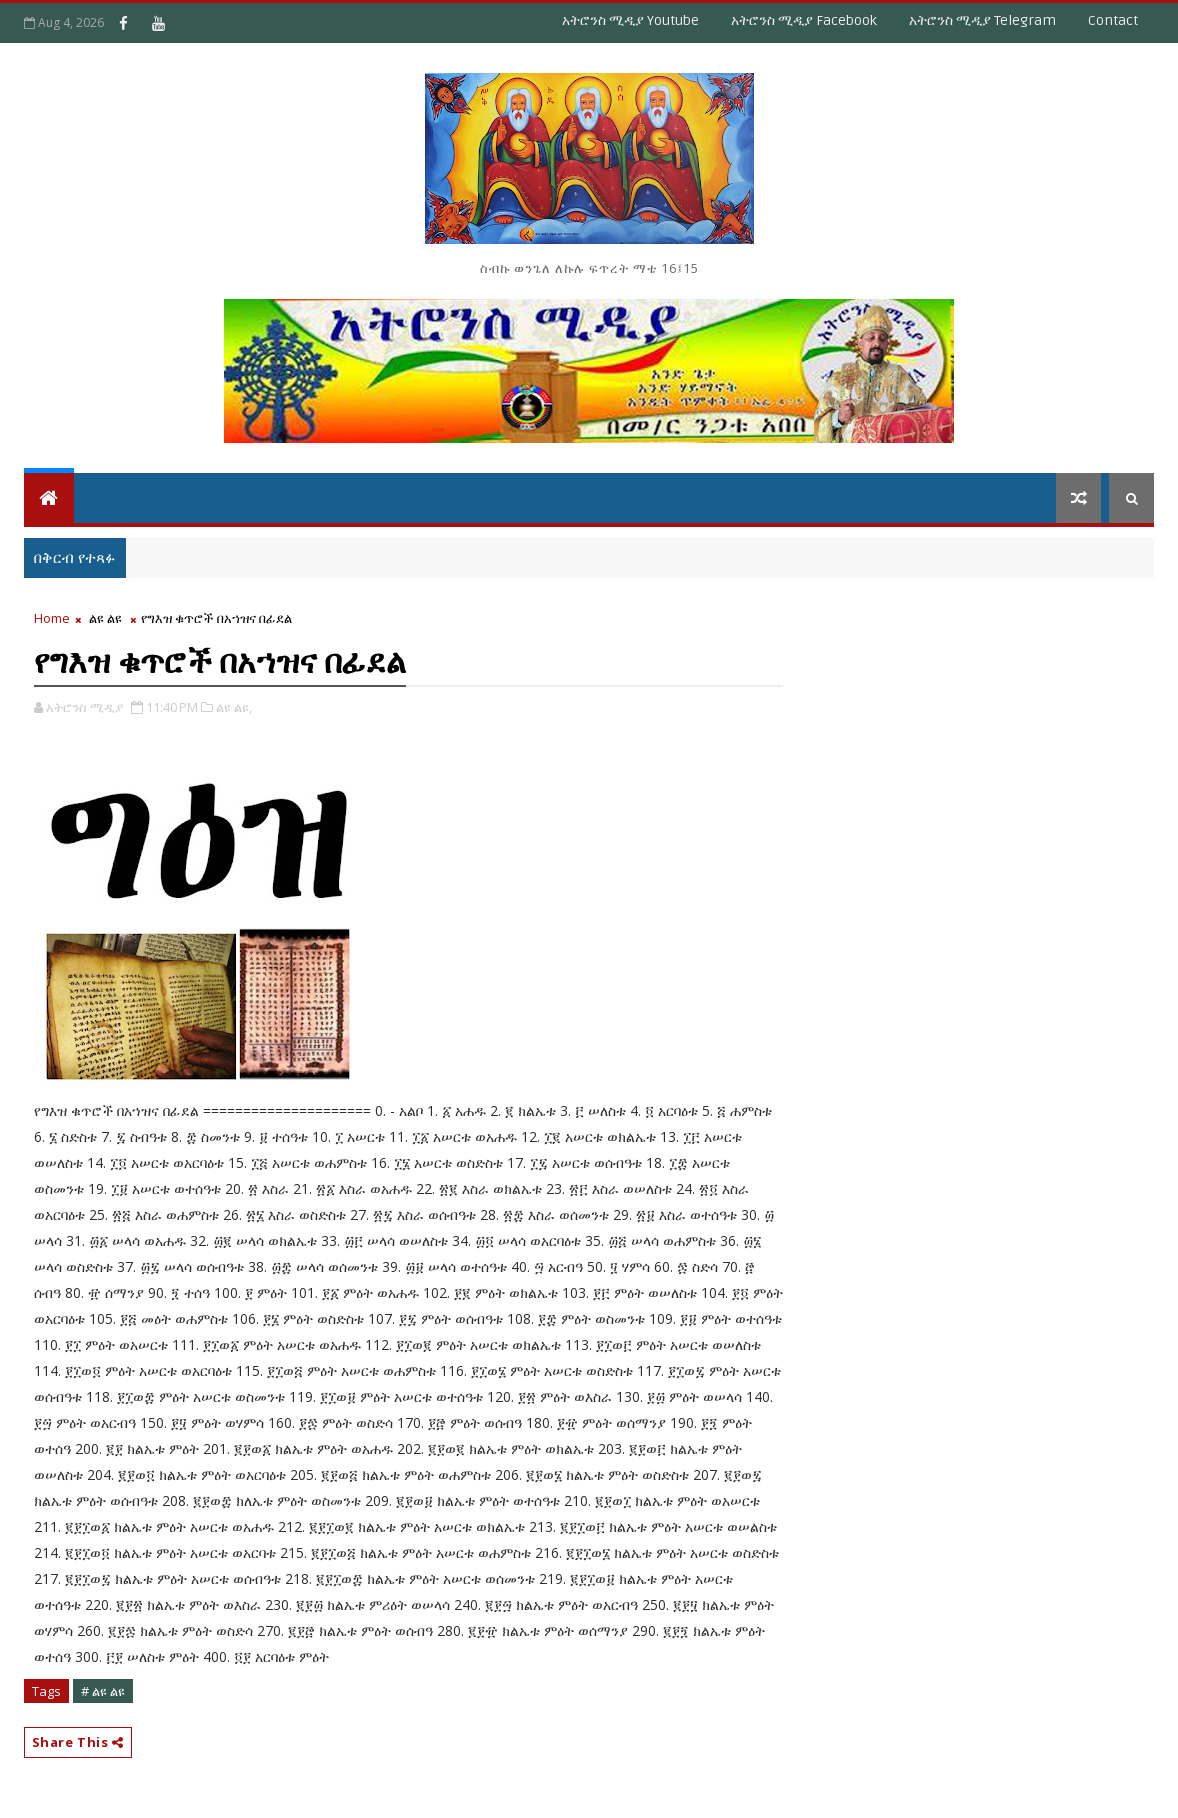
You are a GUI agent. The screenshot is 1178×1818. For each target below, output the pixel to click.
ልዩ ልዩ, (234, 707)
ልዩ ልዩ (105, 618)
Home (52, 618)
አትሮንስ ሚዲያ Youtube (630, 20)
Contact (1113, 20)
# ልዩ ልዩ (103, 1691)
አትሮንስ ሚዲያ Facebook (804, 20)
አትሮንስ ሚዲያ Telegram (982, 20)
